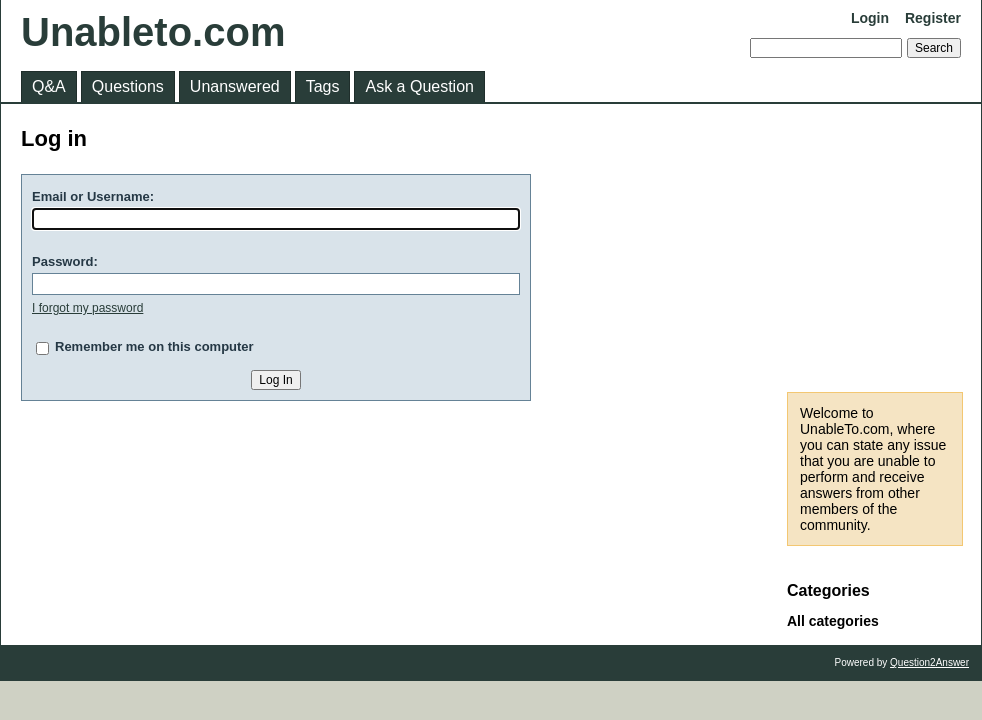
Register (933, 18)
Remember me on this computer (154, 346)
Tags (323, 86)
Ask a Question (419, 86)
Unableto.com (153, 32)
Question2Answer (929, 662)
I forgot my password (87, 308)
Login (870, 18)
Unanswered (235, 86)
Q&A (49, 86)
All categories (833, 621)
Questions (128, 86)
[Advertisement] (875, 248)
